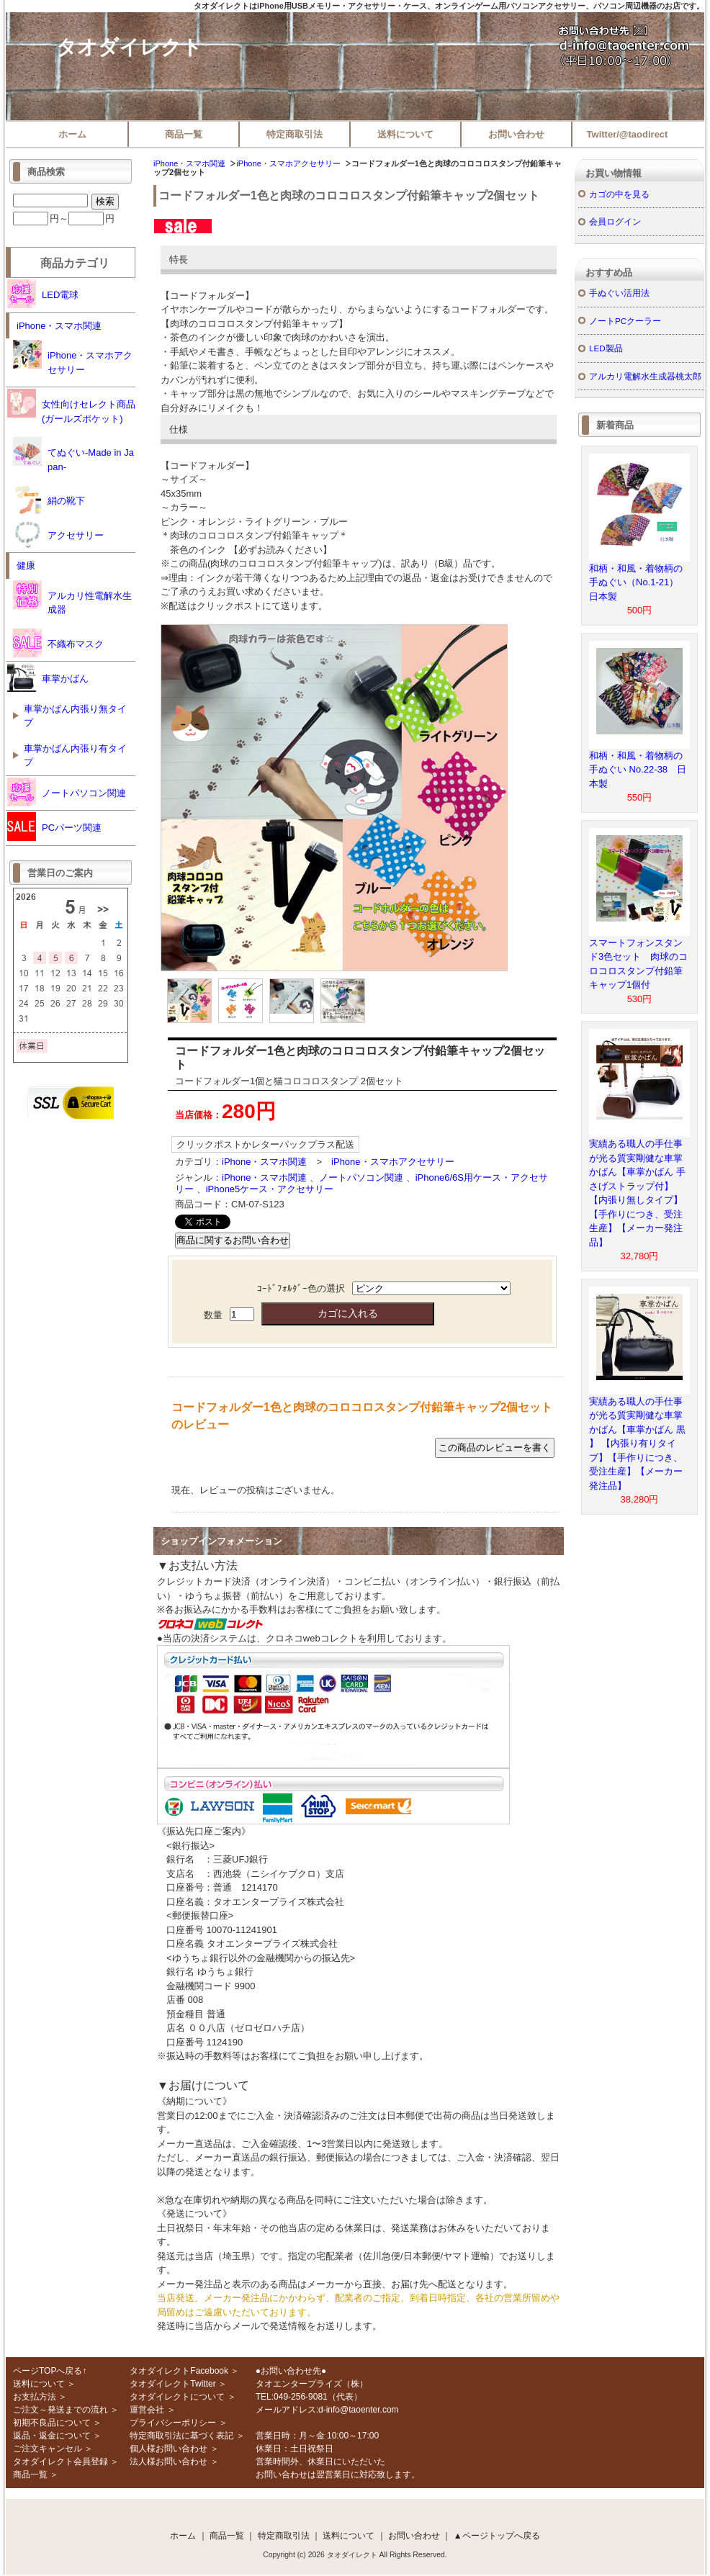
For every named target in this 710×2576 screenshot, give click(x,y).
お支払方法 (34, 2397)
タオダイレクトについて (177, 2397)
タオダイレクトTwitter (172, 2384)
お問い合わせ (516, 134)
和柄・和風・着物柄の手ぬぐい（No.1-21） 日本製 (638, 582)
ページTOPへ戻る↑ (49, 2371)
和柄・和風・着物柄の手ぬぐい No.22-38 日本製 (637, 769)
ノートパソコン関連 (361, 1177)
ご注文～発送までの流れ (60, 2410)
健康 (26, 565)
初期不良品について (52, 2423)
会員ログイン (615, 221)
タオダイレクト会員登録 (60, 2461)
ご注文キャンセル (47, 2449)
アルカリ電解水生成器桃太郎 (645, 376)
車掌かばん (48, 677)
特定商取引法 (294, 134)
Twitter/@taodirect (627, 134)
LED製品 (606, 348)
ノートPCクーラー (625, 320)
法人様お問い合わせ (168, 2461)
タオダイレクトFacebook (179, 2371)
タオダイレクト (129, 47)
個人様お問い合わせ (168, 2449)
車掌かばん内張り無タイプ (75, 716)
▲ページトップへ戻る (497, 2536)
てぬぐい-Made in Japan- (73, 454)
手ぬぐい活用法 (619, 292)
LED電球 (42, 293)
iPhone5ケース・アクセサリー (270, 1189)
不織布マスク (58, 643)
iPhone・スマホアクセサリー (288, 163)
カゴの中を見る (619, 194)
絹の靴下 (49, 499)
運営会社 (147, 2410)
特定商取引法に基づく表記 (181, 2436)
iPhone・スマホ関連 (189, 163)
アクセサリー (58, 534)
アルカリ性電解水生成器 (72, 598)
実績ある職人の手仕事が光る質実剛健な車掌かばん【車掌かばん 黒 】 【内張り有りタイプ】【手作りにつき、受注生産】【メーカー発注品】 (637, 1443)
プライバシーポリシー (173, 2423)
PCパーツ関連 (54, 826)
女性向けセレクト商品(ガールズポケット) (71, 406)
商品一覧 (183, 134)
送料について (405, 134)
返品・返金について (52, 2436)
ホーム (72, 134)
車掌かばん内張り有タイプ (75, 755)
